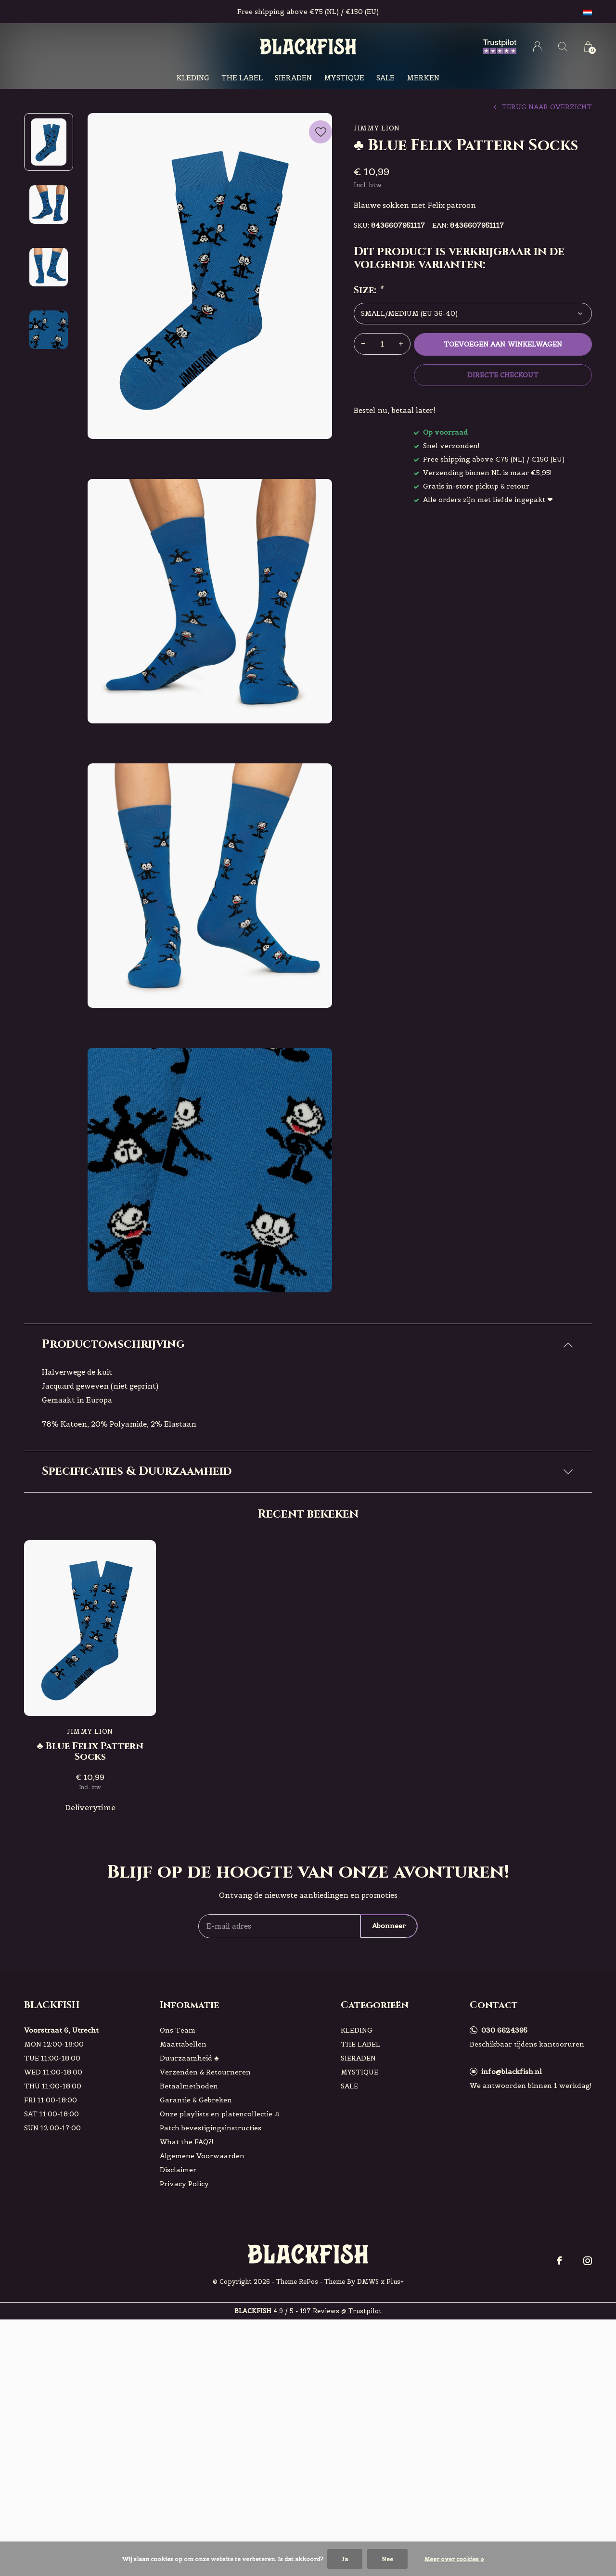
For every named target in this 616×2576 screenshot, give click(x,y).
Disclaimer (178, 2334)
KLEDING (193, 77)
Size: (368, 290)
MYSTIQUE (344, 77)
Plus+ (395, 2446)
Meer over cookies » (454, 2559)
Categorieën (375, 2169)
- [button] (363, 344)
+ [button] (401, 344)
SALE (385, 77)
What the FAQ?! (187, 2306)
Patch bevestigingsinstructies (210, 2292)
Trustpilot (365, 2476)
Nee (387, 2559)
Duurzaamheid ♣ (189, 2222)
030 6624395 (504, 2194)
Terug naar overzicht (546, 107)
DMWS (368, 2446)
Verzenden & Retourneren (205, 2236)
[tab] (308, 1344)
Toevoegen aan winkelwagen (503, 344)
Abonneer (389, 2091)
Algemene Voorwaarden (202, 2320)
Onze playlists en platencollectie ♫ (220, 2278)
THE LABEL (242, 77)
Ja (345, 2559)
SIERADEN (293, 77)
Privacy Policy (184, 2348)
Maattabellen (183, 2208)
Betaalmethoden (189, 2250)
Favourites (320, 130)
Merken (423, 77)
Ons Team (177, 2194)
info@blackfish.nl (511, 2236)
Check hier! (187, 1620)
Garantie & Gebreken (196, 2264)
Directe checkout (503, 375)
